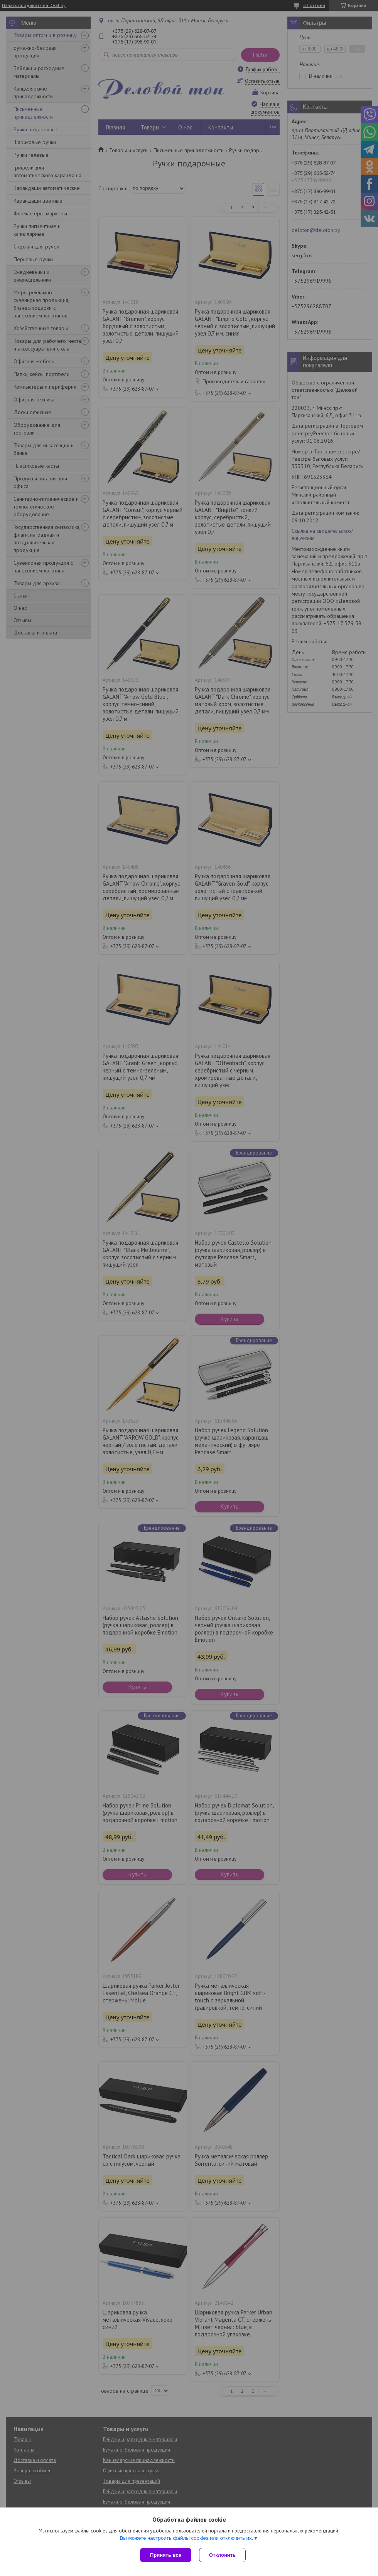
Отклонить (222, 2555)
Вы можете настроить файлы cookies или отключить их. (186, 2538)
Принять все (165, 2555)
